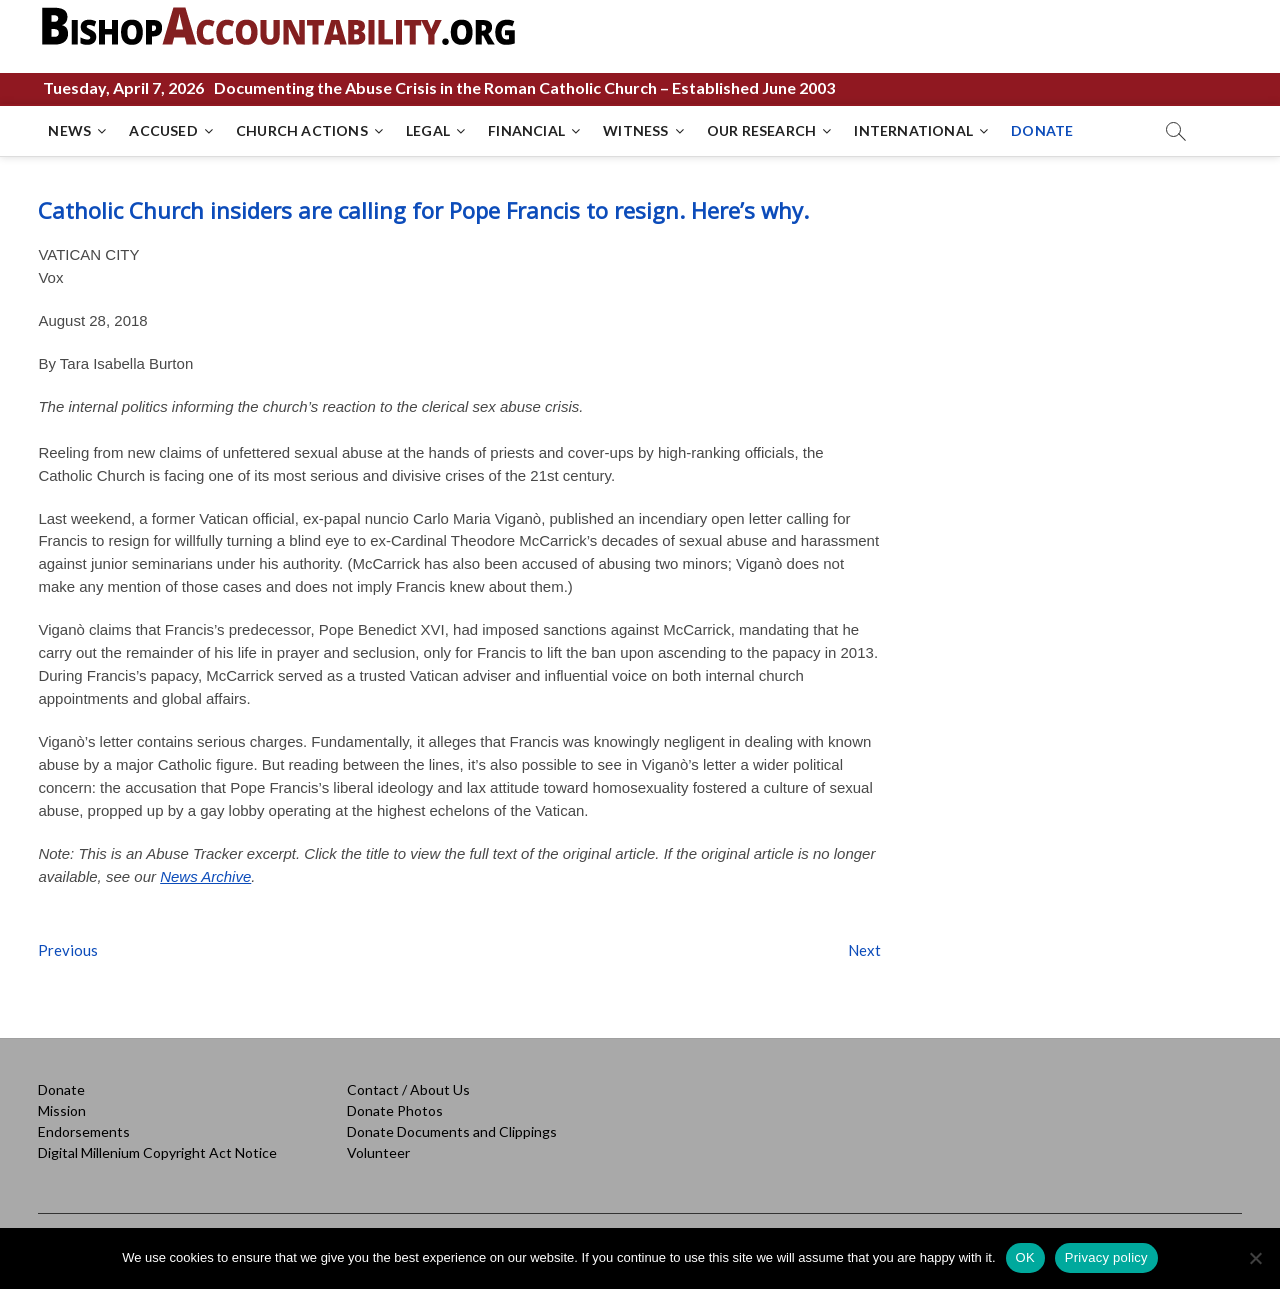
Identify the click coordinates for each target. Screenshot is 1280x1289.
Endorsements (84, 1131)
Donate (61, 1089)
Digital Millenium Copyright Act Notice (157, 1152)
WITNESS (635, 130)
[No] (1255, 1258)
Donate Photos (395, 1110)
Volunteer (378, 1152)
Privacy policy (1106, 1257)
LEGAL (428, 130)
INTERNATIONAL (913, 130)
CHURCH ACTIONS (302, 130)
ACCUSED (163, 130)
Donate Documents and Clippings (452, 1131)
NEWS (69, 130)
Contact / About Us (408, 1089)
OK (1025, 1257)
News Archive (205, 876)
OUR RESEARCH (761, 130)
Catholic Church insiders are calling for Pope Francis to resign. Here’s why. (423, 210)
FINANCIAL (526, 130)
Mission (62, 1110)
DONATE (1042, 130)
